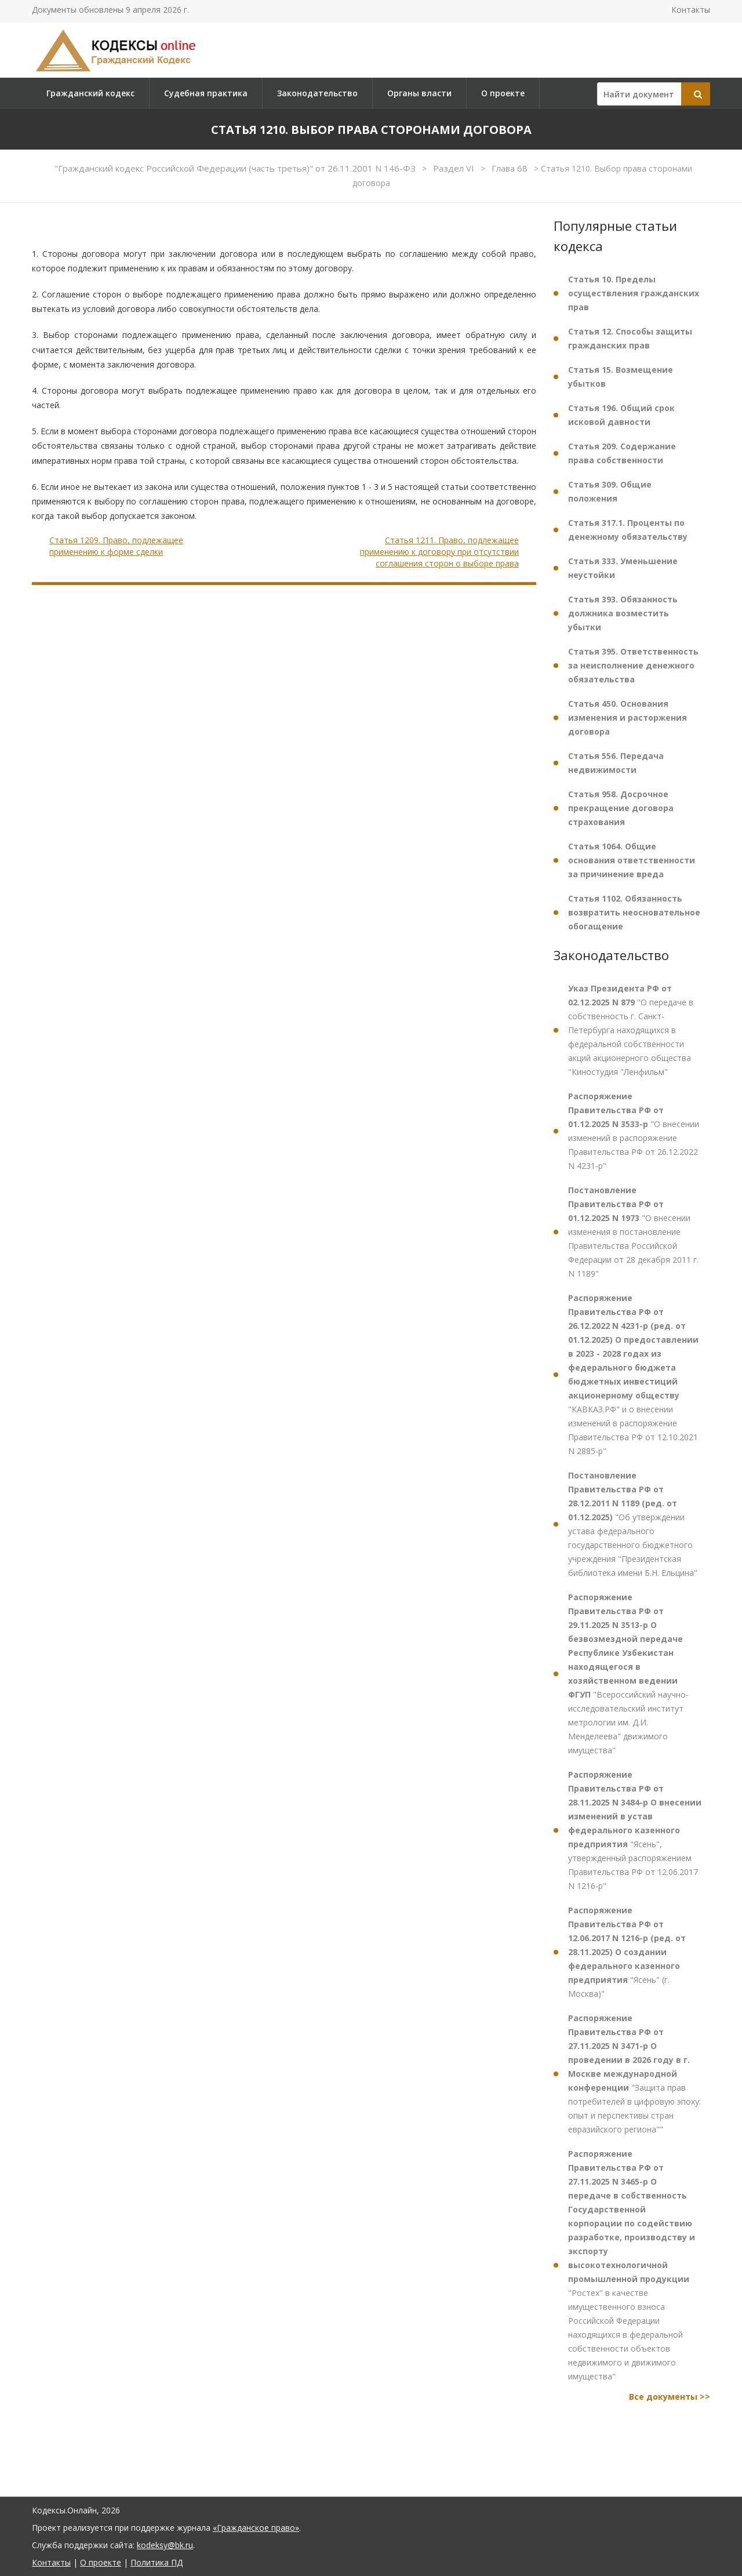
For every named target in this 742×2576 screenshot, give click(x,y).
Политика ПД (156, 2562)
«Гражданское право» (256, 2527)
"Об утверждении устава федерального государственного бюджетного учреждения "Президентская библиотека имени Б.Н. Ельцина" (632, 1524)
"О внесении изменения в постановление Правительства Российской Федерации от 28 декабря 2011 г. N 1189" (633, 1232)
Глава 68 (511, 168)
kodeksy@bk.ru (165, 2544)
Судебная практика (206, 93)
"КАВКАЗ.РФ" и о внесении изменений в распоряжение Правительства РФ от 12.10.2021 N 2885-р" (633, 1374)
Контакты (690, 9)
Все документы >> (669, 2396)
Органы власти (419, 93)
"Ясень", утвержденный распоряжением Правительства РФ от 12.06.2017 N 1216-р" (634, 1830)
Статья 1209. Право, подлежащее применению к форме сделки (116, 546)
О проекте (503, 93)
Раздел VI (455, 168)
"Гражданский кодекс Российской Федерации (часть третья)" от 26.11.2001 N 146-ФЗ (236, 168)
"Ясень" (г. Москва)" (627, 1952)
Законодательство (317, 93)
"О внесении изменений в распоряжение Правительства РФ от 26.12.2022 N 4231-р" (633, 1131)
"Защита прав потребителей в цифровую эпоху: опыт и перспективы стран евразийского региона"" (634, 2073)
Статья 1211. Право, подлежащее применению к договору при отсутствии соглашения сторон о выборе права (439, 551)
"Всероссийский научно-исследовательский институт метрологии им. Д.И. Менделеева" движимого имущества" (628, 1674)
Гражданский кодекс (90, 93)
